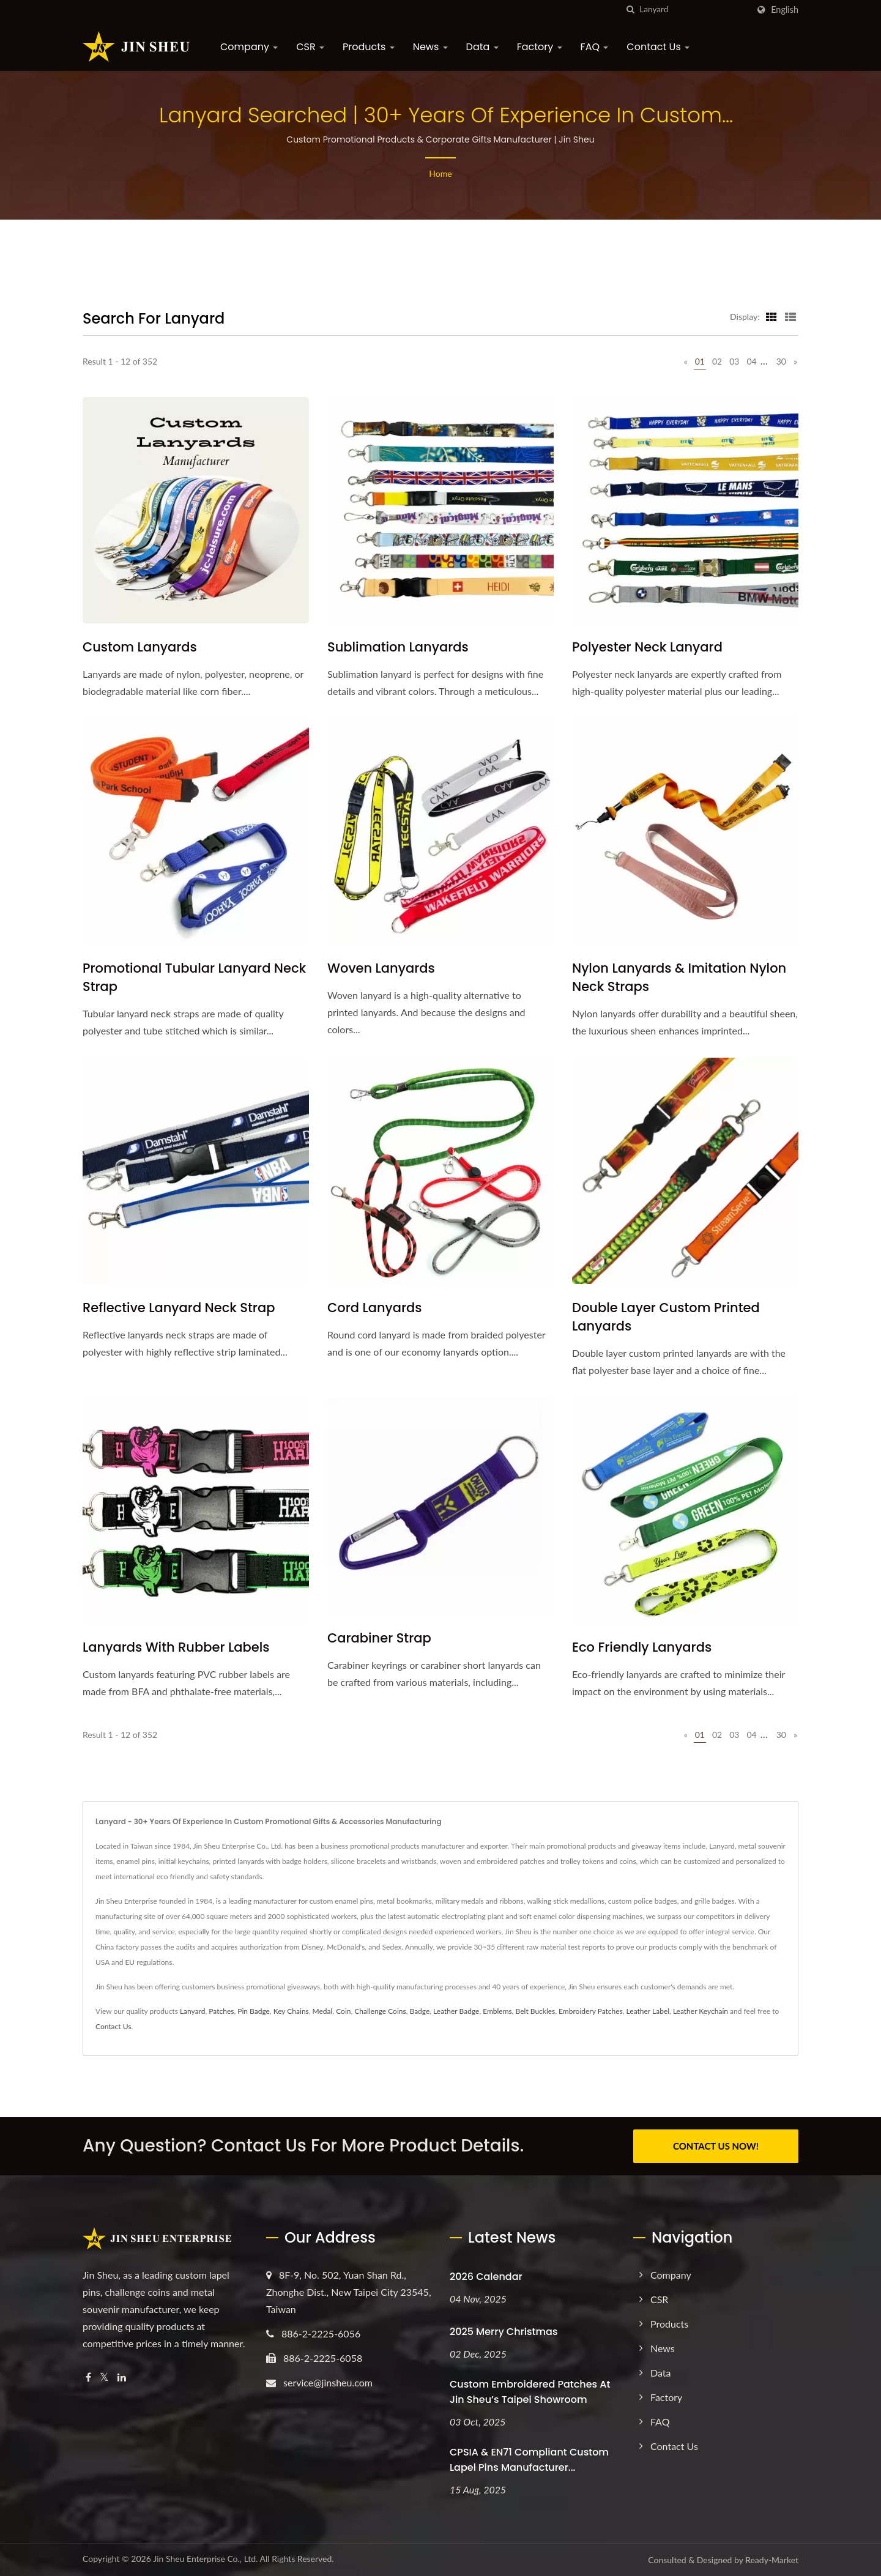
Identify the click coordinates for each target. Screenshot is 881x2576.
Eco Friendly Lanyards (642, 1647)
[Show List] (790, 316)
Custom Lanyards (140, 647)
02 (717, 361)
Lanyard (193, 2011)
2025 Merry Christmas (503, 2332)
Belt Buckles (536, 2011)
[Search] (693, 9)
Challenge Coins (380, 2011)
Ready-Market (771, 2560)
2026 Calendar (486, 2277)
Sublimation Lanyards (398, 647)
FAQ (595, 47)
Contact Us (658, 47)
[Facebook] (88, 2377)
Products (369, 47)
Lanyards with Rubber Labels (176, 1647)
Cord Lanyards (374, 1307)
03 (734, 361)
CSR (310, 47)
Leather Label (647, 2011)
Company (249, 47)
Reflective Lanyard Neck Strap (179, 1307)
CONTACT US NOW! (716, 2145)
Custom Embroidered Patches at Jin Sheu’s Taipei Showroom (530, 2392)
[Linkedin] (121, 2377)
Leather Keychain (700, 2011)
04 (751, 361)
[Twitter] (104, 2377)
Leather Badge (456, 2011)
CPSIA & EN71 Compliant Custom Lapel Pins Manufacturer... (529, 2459)
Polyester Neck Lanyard (647, 647)
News (430, 47)
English (784, 10)
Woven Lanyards (381, 968)
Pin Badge (253, 2011)
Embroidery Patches (591, 2011)
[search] (630, 9)
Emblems (497, 2011)
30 (781, 361)
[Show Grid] (771, 316)
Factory (539, 47)
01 (700, 361)
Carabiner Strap (379, 1638)
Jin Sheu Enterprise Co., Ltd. (205, 2558)
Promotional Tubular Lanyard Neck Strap (194, 977)
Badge (419, 2011)
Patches (221, 2011)
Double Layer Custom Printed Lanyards (666, 1317)
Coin (343, 2011)
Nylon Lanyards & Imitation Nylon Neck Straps (679, 977)
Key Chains (291, 2011)
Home (440, 173)
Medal (323, 2011)
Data (482, 47)
